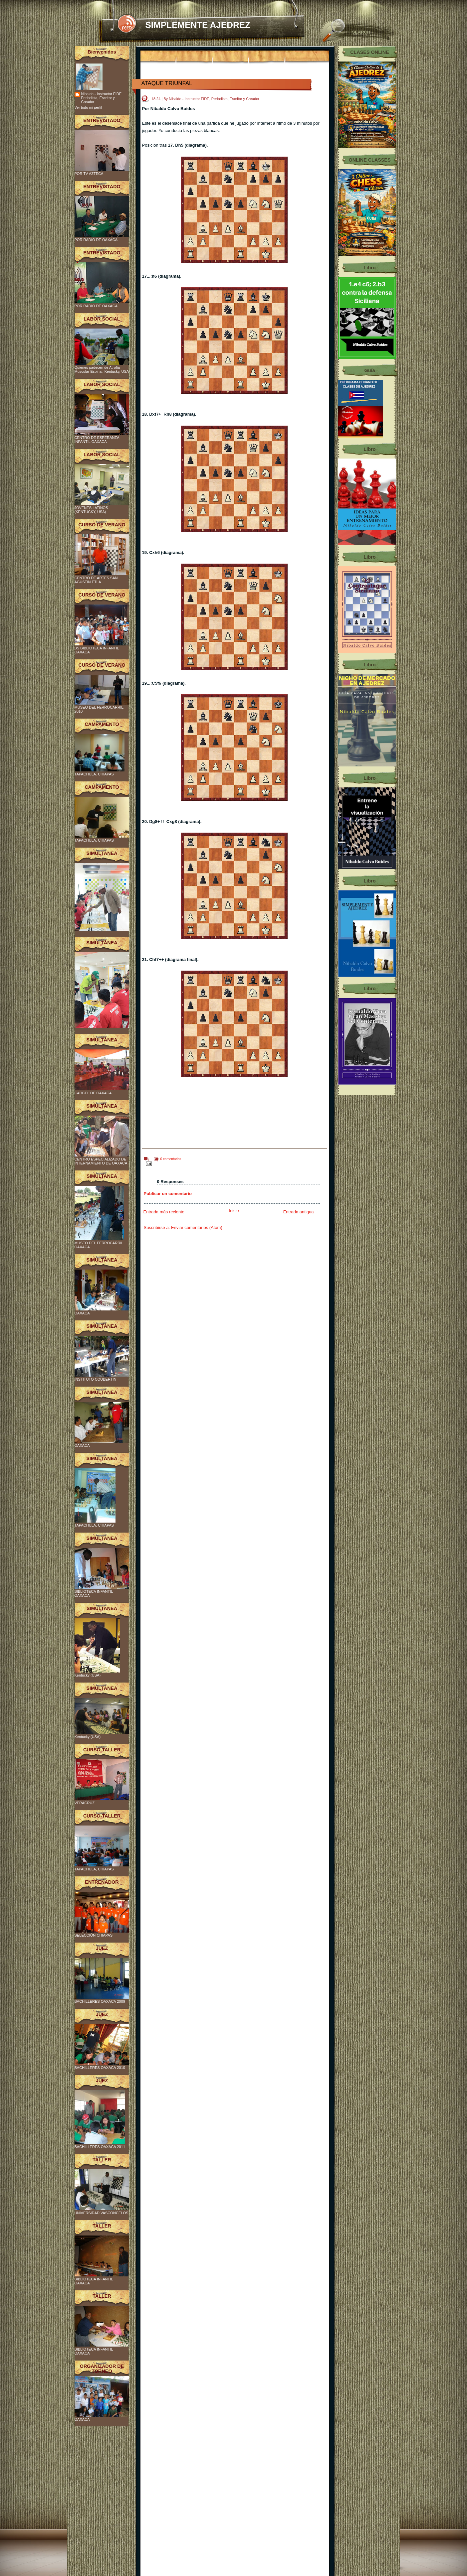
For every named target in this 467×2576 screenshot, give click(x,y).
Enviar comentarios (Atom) (196, 1227)
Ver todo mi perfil (88, 107)
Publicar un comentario (168, 1193)
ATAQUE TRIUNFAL (166, 83)
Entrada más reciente (164, 1211)
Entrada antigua (298, 1211)
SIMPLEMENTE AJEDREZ (197, 25)
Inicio (234, 1210)
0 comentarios (170, 1159)
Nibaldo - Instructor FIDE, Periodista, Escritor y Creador (102, 98)
